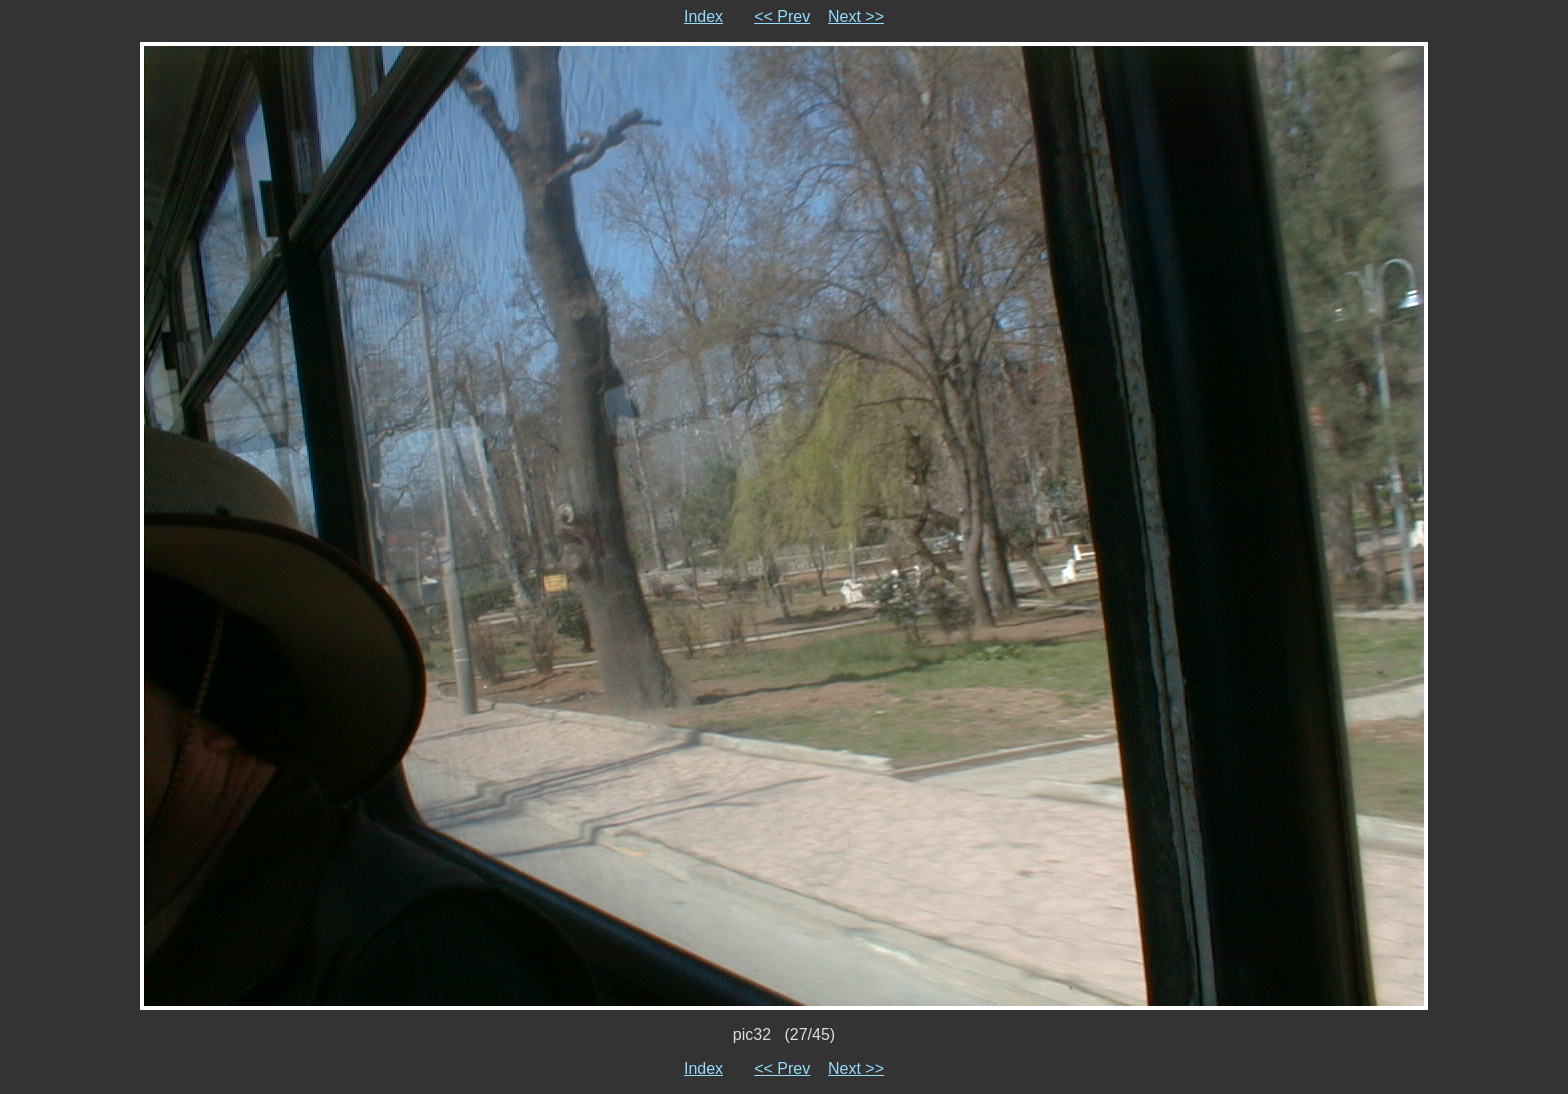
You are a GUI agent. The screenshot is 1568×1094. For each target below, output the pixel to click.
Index (703, 16)
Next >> (856, 16)
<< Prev (782, 16)
